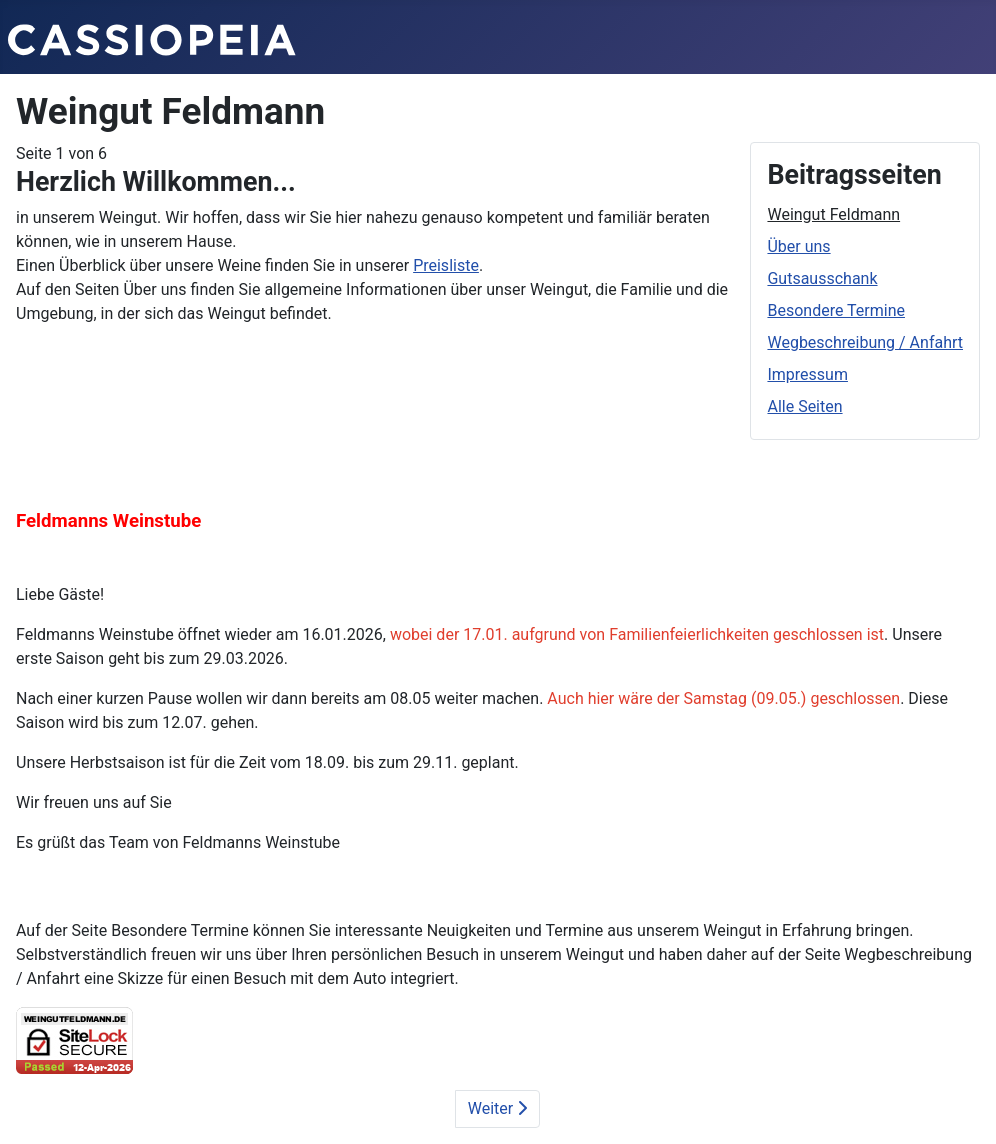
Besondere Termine (836, 310)
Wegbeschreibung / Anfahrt (865, 342)
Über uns (798, 246)
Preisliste (446, 265)
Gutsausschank (822, 278)
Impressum (807, 374)
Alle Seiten (804, 406)
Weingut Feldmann (833, 214)
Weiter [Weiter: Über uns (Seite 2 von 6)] (497, 1108)
